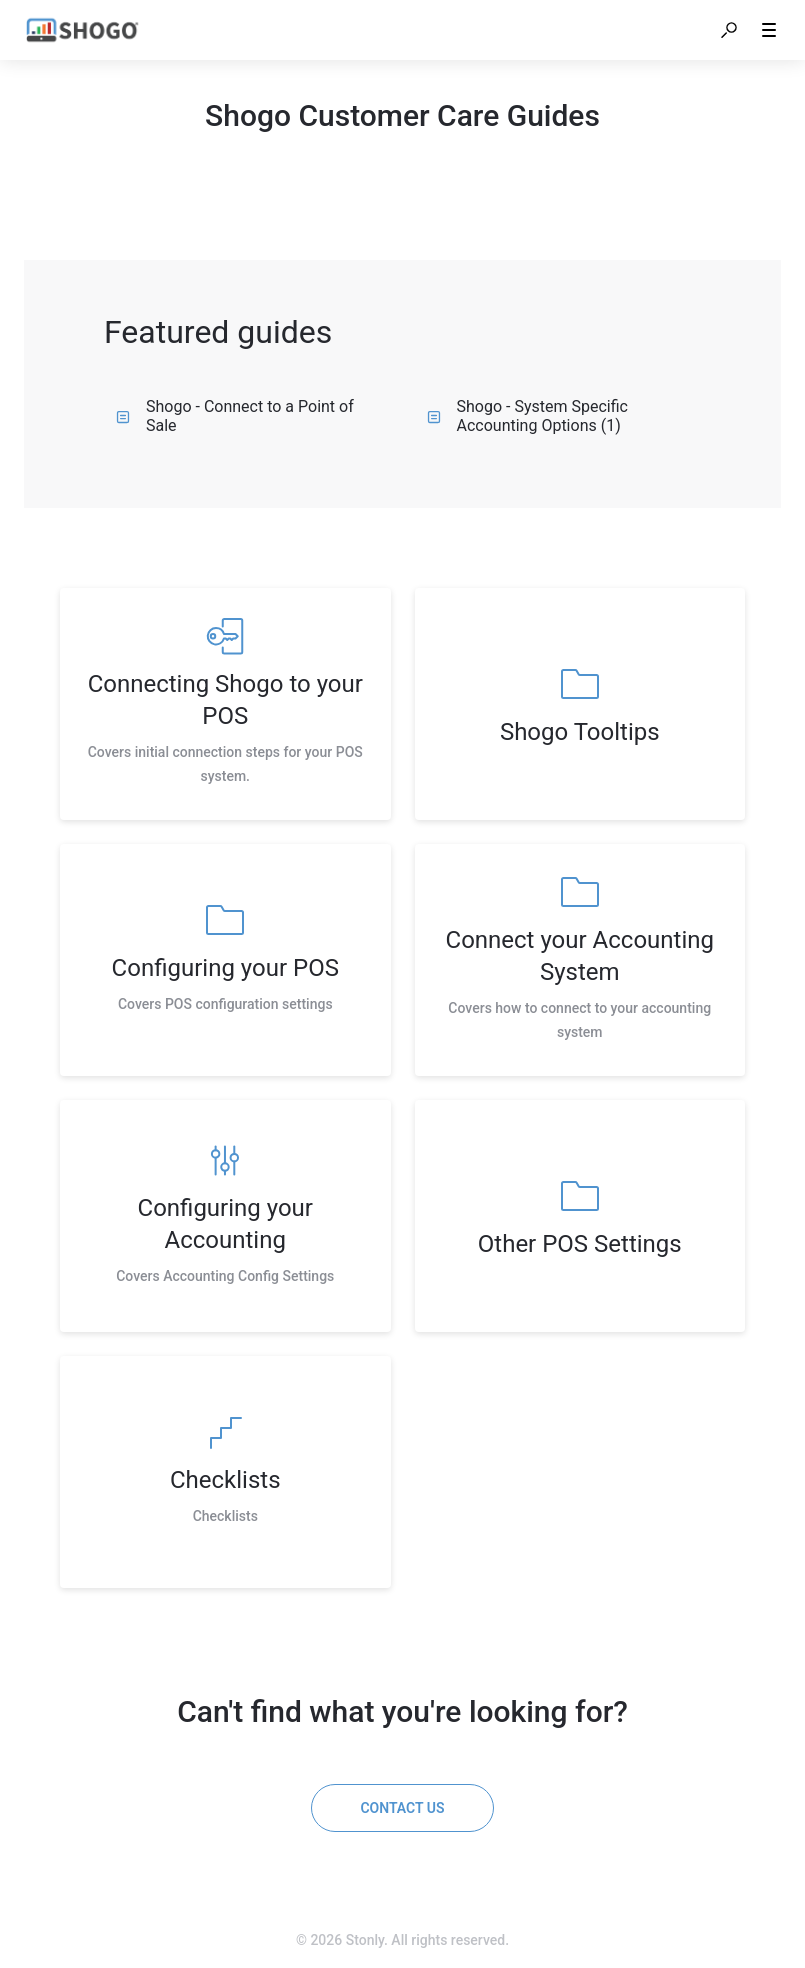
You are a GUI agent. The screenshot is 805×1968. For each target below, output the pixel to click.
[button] (729, 30)
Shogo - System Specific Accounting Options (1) (527, 416)
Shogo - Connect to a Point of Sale (235, 416)
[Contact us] (402, 1808)
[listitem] (225, 704)
